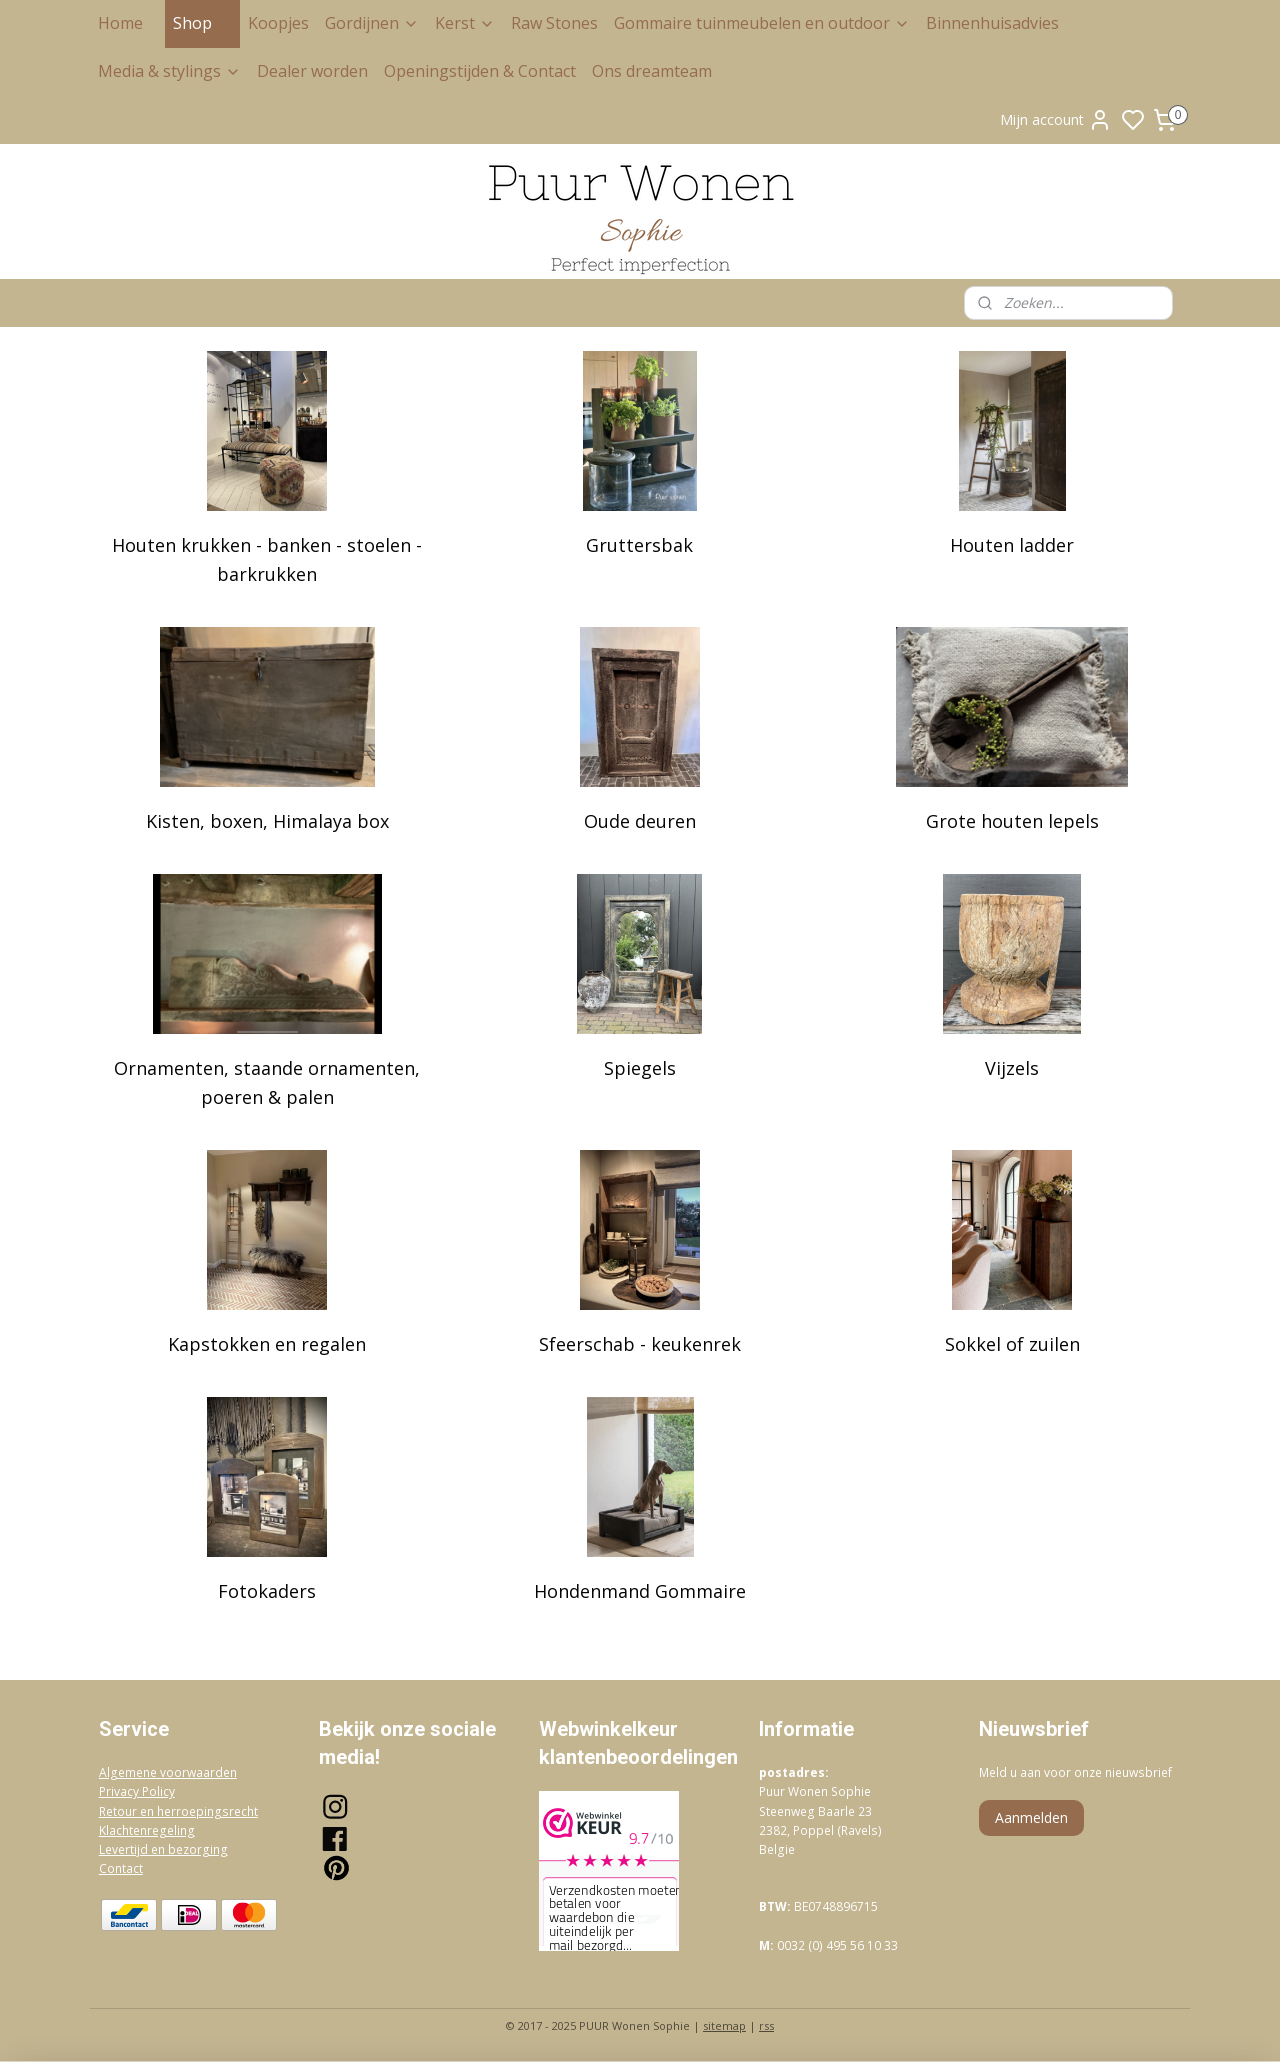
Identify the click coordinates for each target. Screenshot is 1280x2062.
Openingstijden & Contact (480, 71)
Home (120, 23)
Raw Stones (554, 23)
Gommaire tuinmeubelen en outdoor (762, 23)
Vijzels (1013, 1068)
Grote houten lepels (1012, 821)
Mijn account (1056, 120)
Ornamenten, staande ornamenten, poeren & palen (267, 1082)
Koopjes (278, 23)
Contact (121, 1868)
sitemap (724, 2025)
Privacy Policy (137, 1791)
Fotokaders (267, 1591)
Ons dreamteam (652, 71)
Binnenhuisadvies (992, 23)
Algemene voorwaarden (168, 1772)
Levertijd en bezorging (163, 1849)
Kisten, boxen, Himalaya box (267, 821)
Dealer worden (312, 71)
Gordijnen (372, 23)
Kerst (465, 23)
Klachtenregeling (147, 1830)
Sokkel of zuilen (1012, 1344)
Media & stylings (169, 71)
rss (766, 2025)
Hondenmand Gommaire (640, 1591)
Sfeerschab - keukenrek (640, 1344)
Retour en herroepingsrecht (178, 1811)
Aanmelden (1031, 1817)
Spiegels (640, 1068)
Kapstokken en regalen (267, 1344)
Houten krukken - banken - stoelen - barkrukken (267, 559)
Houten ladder (1013, 545)
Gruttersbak (639, 545)
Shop (202, 23)
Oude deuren (640, 821)
